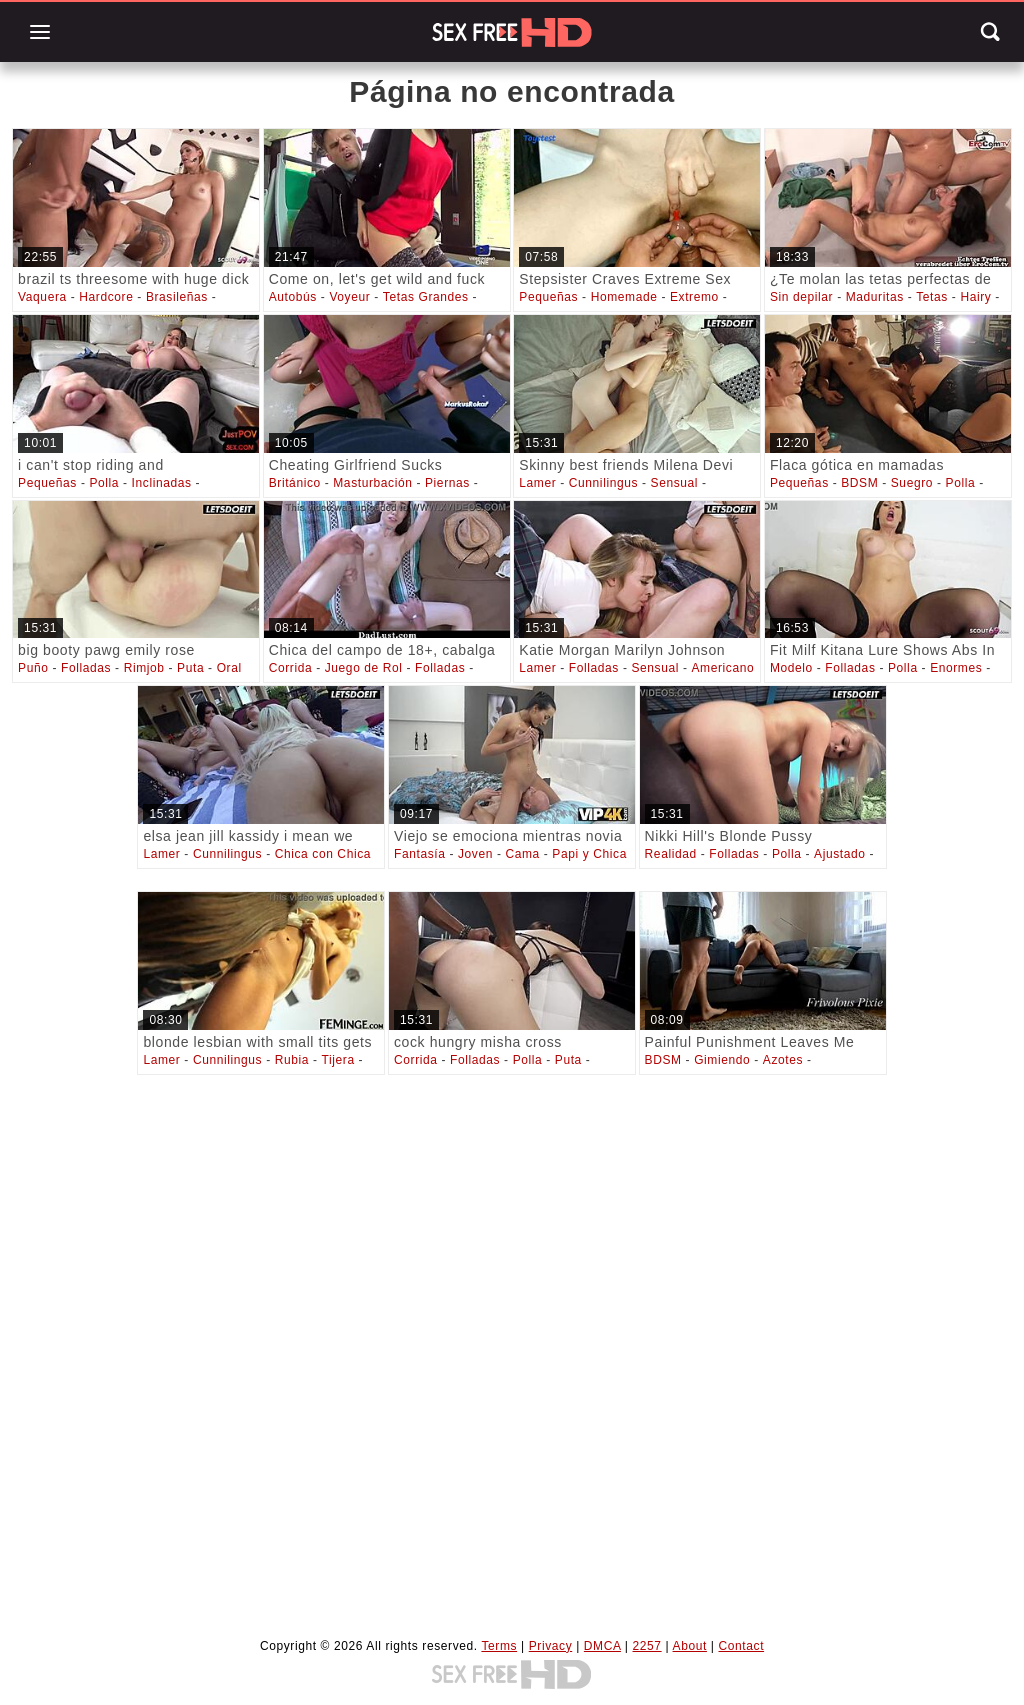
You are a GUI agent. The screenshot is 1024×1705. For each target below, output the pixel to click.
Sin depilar (801, 297)
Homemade (624, 297)
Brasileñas (177, 297)
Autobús (293, 297)
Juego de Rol (364, 668)
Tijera (338, 1060)
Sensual (675, 483)
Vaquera (42, 297)
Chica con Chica (323, 854)
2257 (647, 1646)
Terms (499, 1646)
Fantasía (420, 854)
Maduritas (875, 297)
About (690, 1646)
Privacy (551, 1646)
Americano (722, 668)
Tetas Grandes (426, 297)
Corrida (291, 668)
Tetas (932, 297)
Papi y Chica (589, 854)
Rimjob (144, 668)
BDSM (859, 483)
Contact (742, 1646)
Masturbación (372, 483)
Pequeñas (548, 297)
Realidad (671, 854)
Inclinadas (162, 483)
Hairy (975, 297)
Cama (522, 854)
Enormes (956, 668)
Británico (295, 483)
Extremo (694, 297)
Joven (475, 854)
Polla (104, 483)
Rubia (292, 1060)
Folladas (86, 668)
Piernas (447, 483)
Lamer (537, 483)
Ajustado (840, 854)
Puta (190, 668)
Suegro (912, 483)
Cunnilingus (603, 483)
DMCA (602, 1646)
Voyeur (349, 297)
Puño (33, 668)
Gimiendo (722, 1060)
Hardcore (106, 297)
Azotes (783, 1060)
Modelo (791, 668)
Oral (229, 668)
